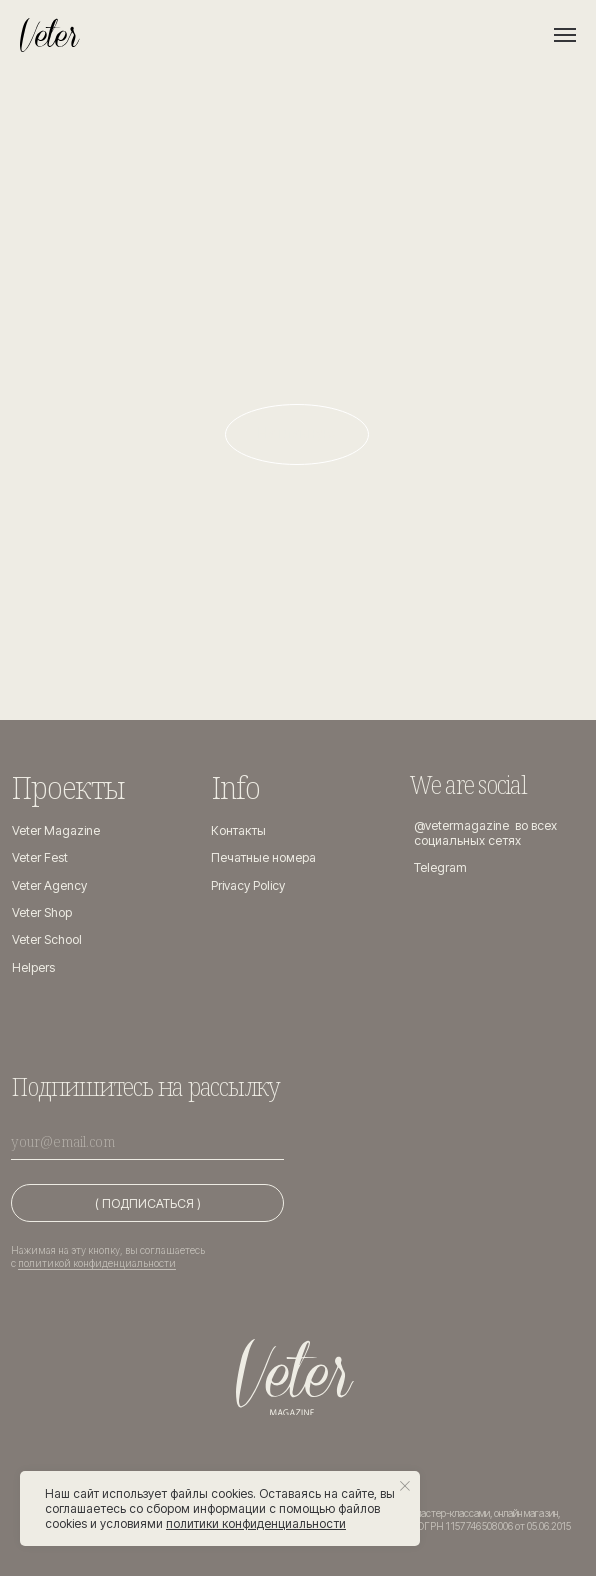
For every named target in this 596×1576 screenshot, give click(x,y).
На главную (297, 433)
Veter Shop (42, 912)
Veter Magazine (56, 830)
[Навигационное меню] (565, 35)
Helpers (33, 967)
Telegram (440, 867)
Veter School (47, 939)
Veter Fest (40, 857)
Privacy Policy (248, 885)
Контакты (238, 830)
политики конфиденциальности (256, 1523)
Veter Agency (49, 885)
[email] (147, 1140)
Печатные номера (263, 857)
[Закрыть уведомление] (405, 1486)
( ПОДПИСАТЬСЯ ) (148, 1203)
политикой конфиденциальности (97, 1263)
